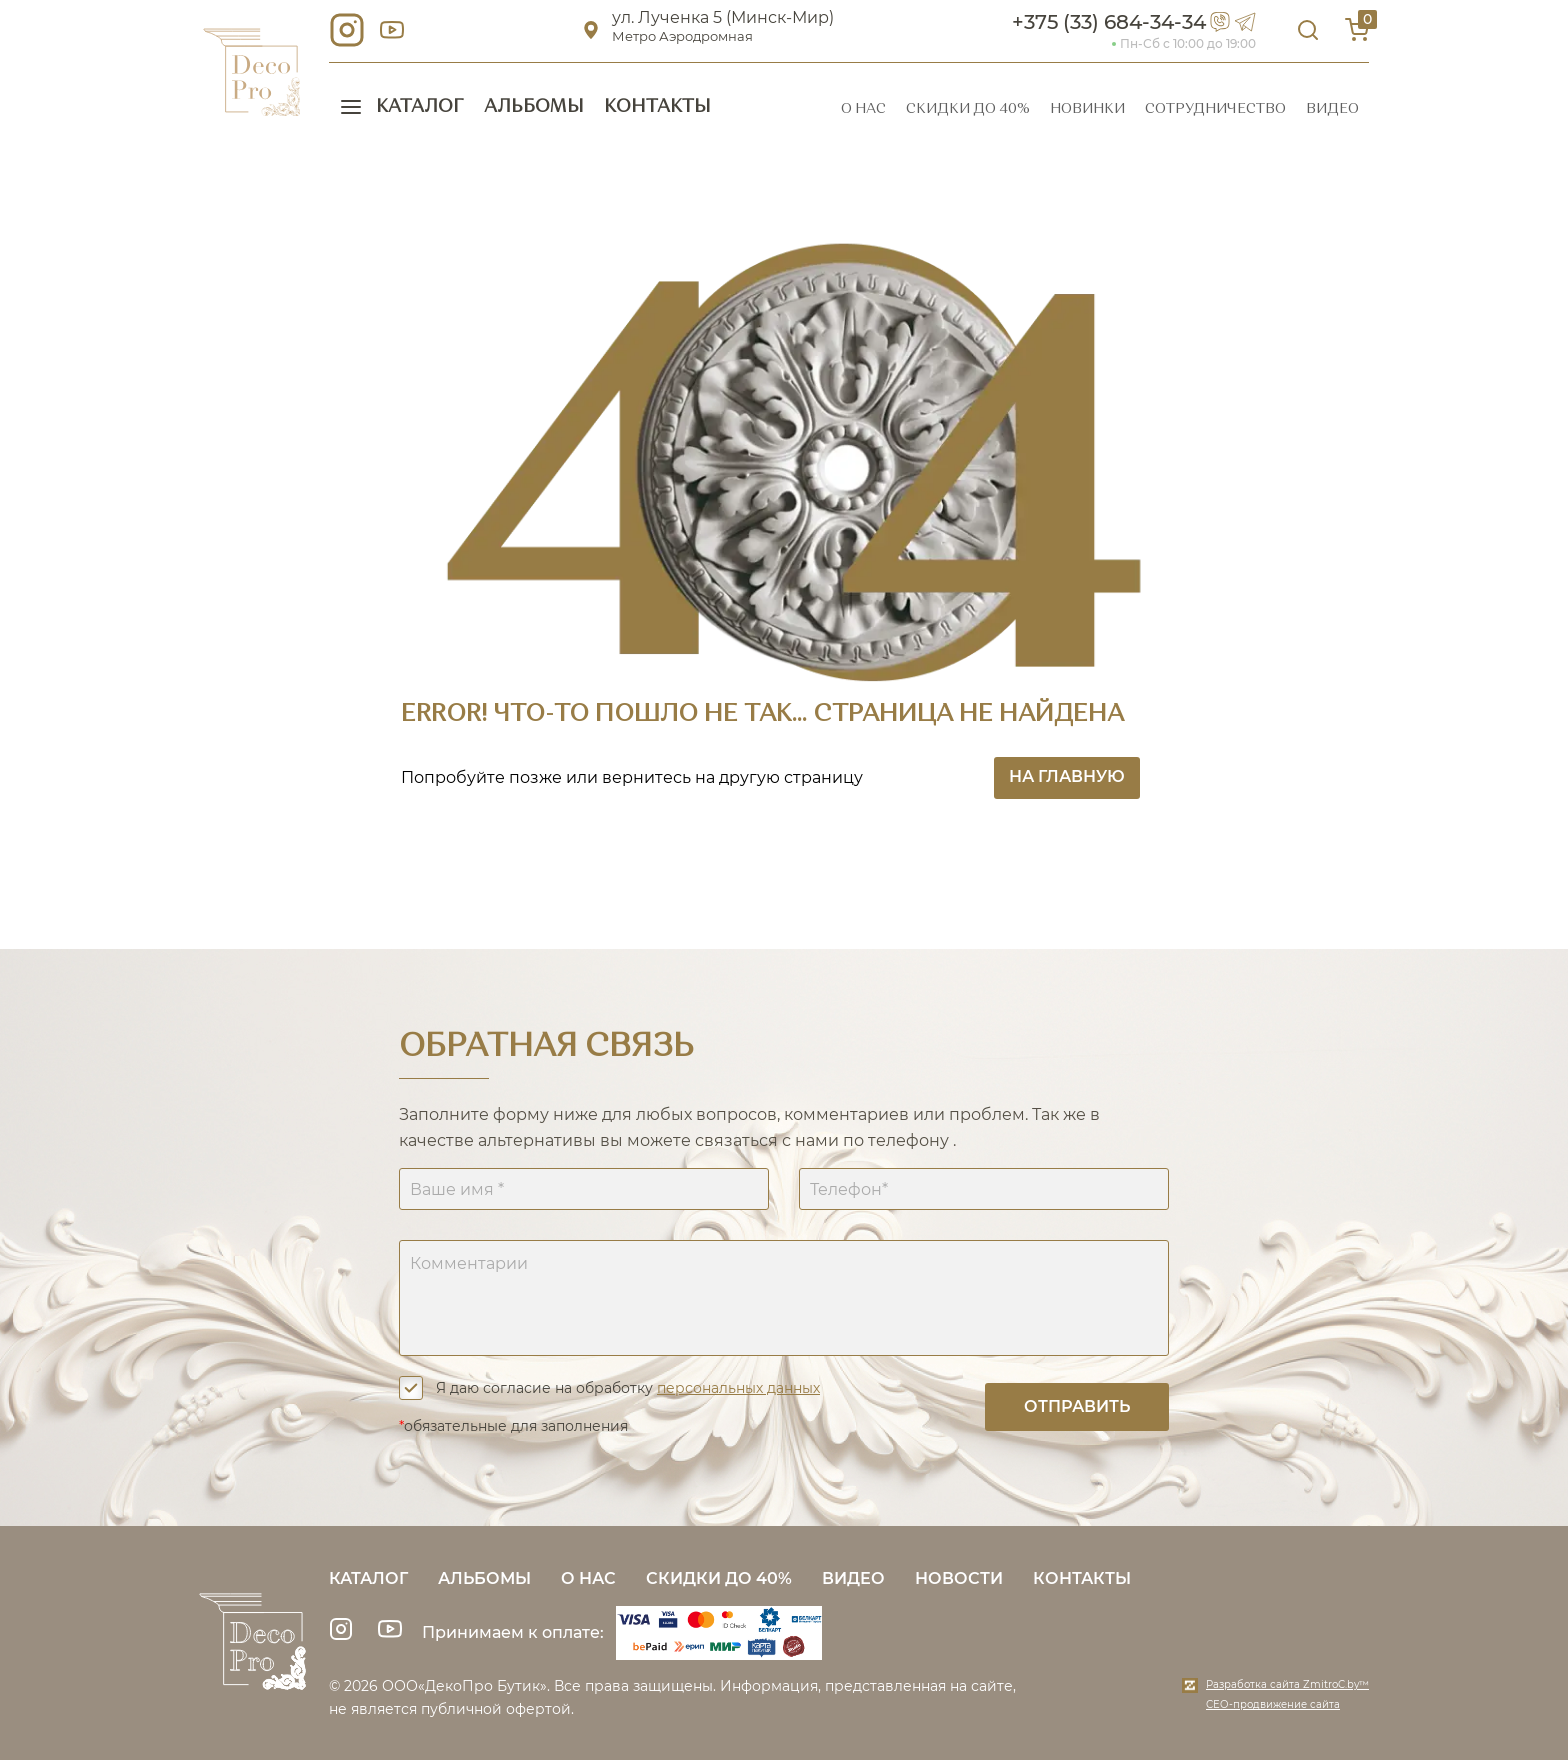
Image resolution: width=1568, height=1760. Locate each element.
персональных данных (738, 1388)
